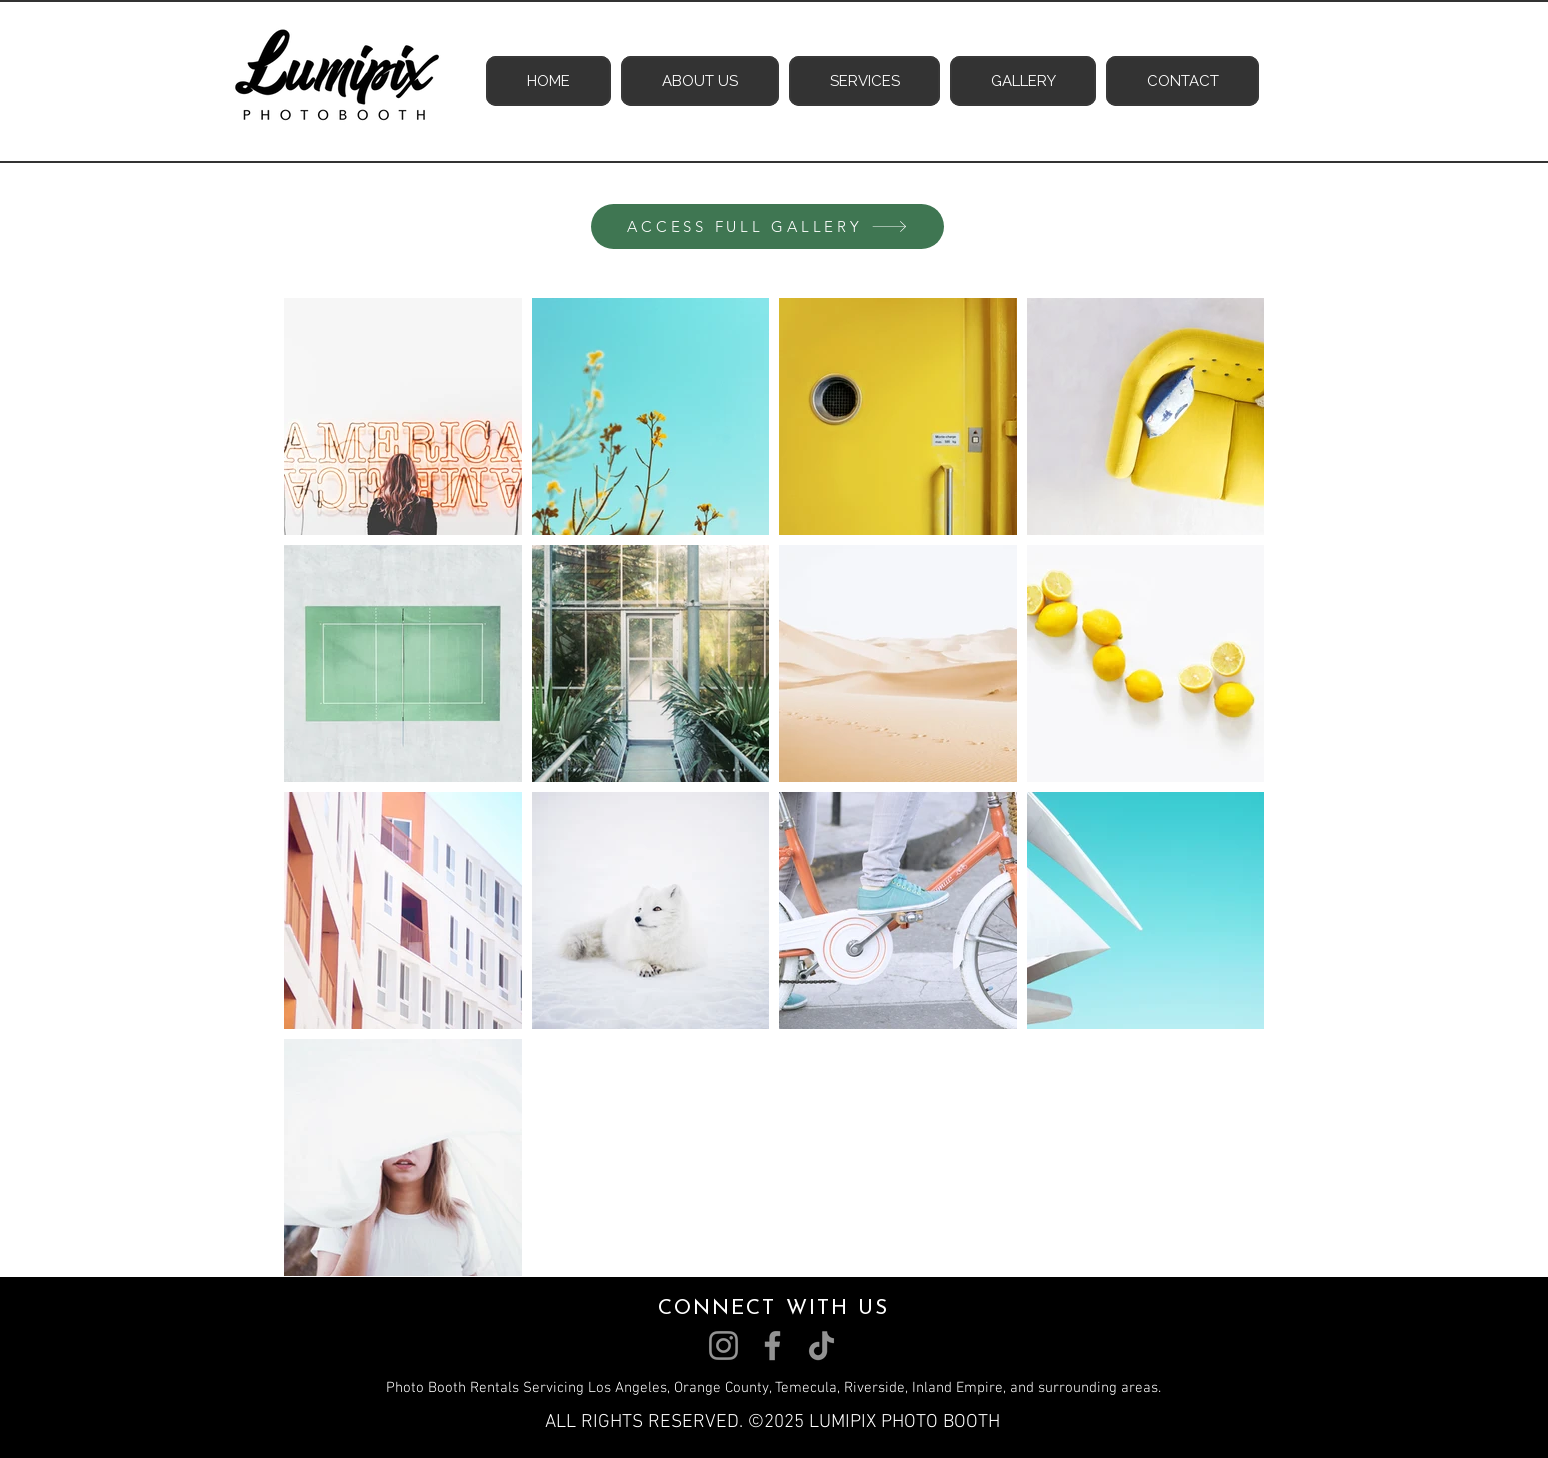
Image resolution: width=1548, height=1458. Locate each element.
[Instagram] (723, 1345)
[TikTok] (821, 1345)
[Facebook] (772, 1345)
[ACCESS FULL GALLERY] (767, 226)
